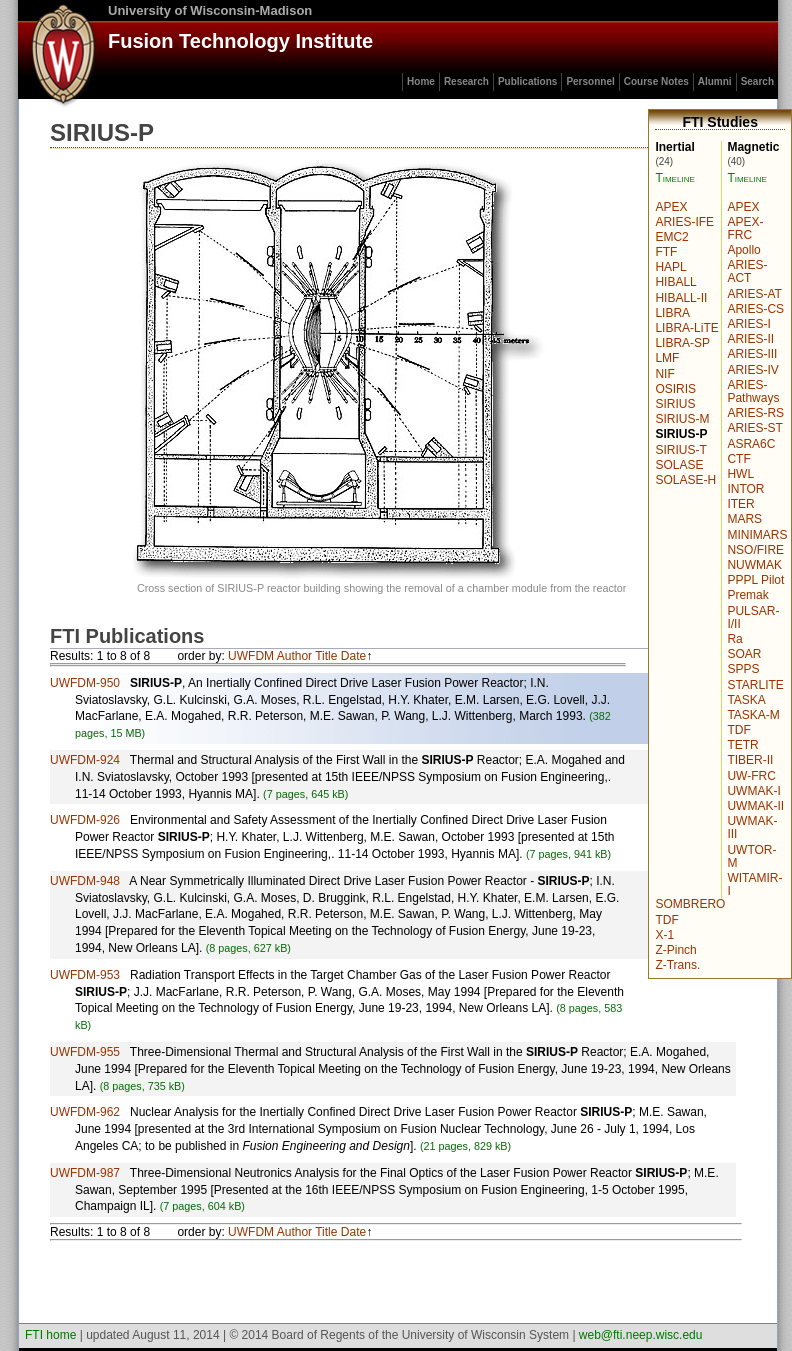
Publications (527, 81)
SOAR (744, 654)
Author (294, 656)
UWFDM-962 (85, 1112)
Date (353, 656)
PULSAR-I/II (753, 617)
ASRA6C (751, 444)
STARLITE (755, 685)
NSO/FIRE (755, 550)
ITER (740, 504)
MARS (744, 519)
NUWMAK (754, 565)
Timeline (746, 178)
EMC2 (671, 237)
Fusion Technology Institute (240, 41)
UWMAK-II (755, 806)
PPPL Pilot (755, 580)
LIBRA (672, 313)
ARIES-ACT (747, 271)
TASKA (746, 700)
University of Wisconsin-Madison (210, 10)
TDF (738, 730)
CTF (738, 459)
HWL (740, 474)
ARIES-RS (755, 413)
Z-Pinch (675, 950)
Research (466, 81)
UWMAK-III (752, 827)
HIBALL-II (681, 298)
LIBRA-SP (682, 343)
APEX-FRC (745, 228)
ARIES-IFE (684, 222)
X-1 (664, 935)
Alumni (715, 81)
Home (421, 81)
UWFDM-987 (85, 1173)
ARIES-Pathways (753, 391)
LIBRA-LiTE (686, 328)
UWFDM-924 (85, 760)
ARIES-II (750, 339)
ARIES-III (752, 354)
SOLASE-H (685, 480)
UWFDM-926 (85, 820)
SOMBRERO (690, 904)
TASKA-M (753, 715)
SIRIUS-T (680, 450)
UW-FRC (751, 776)
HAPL (670, 267)
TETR (742, 745)
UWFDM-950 (85, 683)
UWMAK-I (753, 791)
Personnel (590, 81)
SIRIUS (675, 404)
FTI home (50, 1335)
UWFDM (251, 656)
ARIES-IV (752, 370)
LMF (667, 358)
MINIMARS (757, 535)
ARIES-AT (754, 294)
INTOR (745, 489)
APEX (743, 207)
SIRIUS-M (682, 419)
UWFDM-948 (85, 881)
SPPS (743, 669)
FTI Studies (719, 122)
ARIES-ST (754, 428)
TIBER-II (750, 760)
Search (757, 81)
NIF (664, 374)
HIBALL (675, 282)
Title (326, 656)
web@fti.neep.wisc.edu (641, 1335)
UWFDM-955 (85, 1052)
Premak (747, 595)
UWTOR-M (751, 856)
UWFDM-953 (85, 975)
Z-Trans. (677, 965)
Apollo (743, 250)
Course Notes (656, 81)
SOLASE (679, 465)
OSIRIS (675, 389)
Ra (734, 639)
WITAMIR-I (754, 884)
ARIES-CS (755, 309)
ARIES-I (748, 324)
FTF (666, 252)
